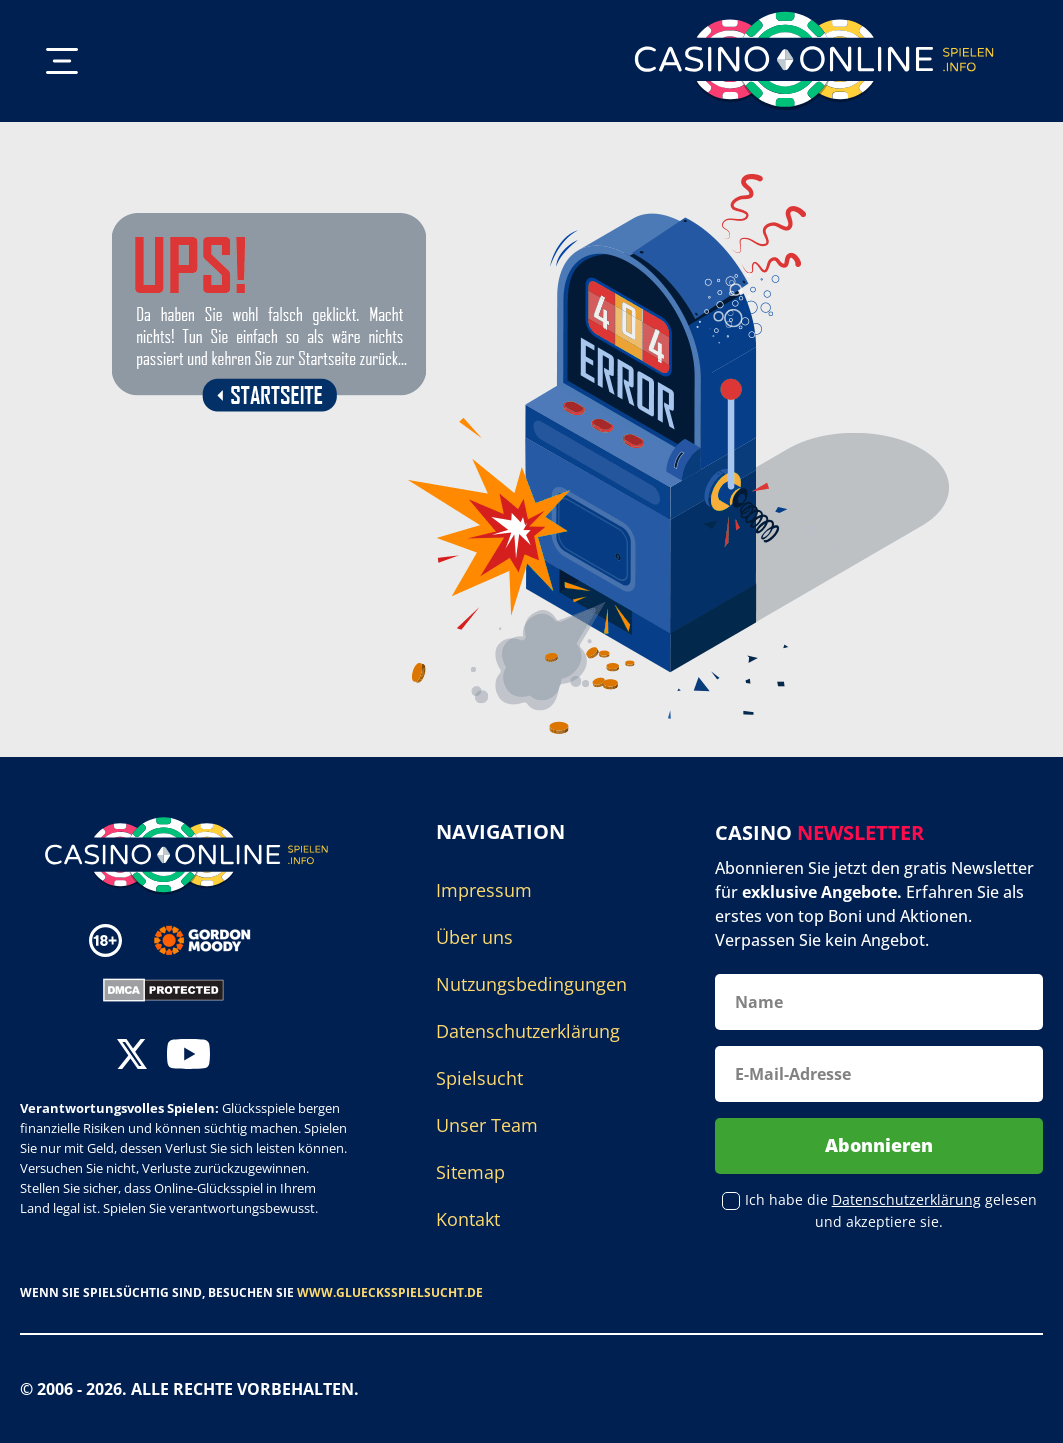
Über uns (474, 937)
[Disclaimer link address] (216, 941)
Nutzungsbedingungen (531, 984)
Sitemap (470, 1172)
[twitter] (132, 1056)
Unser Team (487, 1125)
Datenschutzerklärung (528, 1031)
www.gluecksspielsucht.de (390, 1292)
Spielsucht (479, 1078)
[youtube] (188, 1056)
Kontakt (468, 1219)
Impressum (484, 890)
